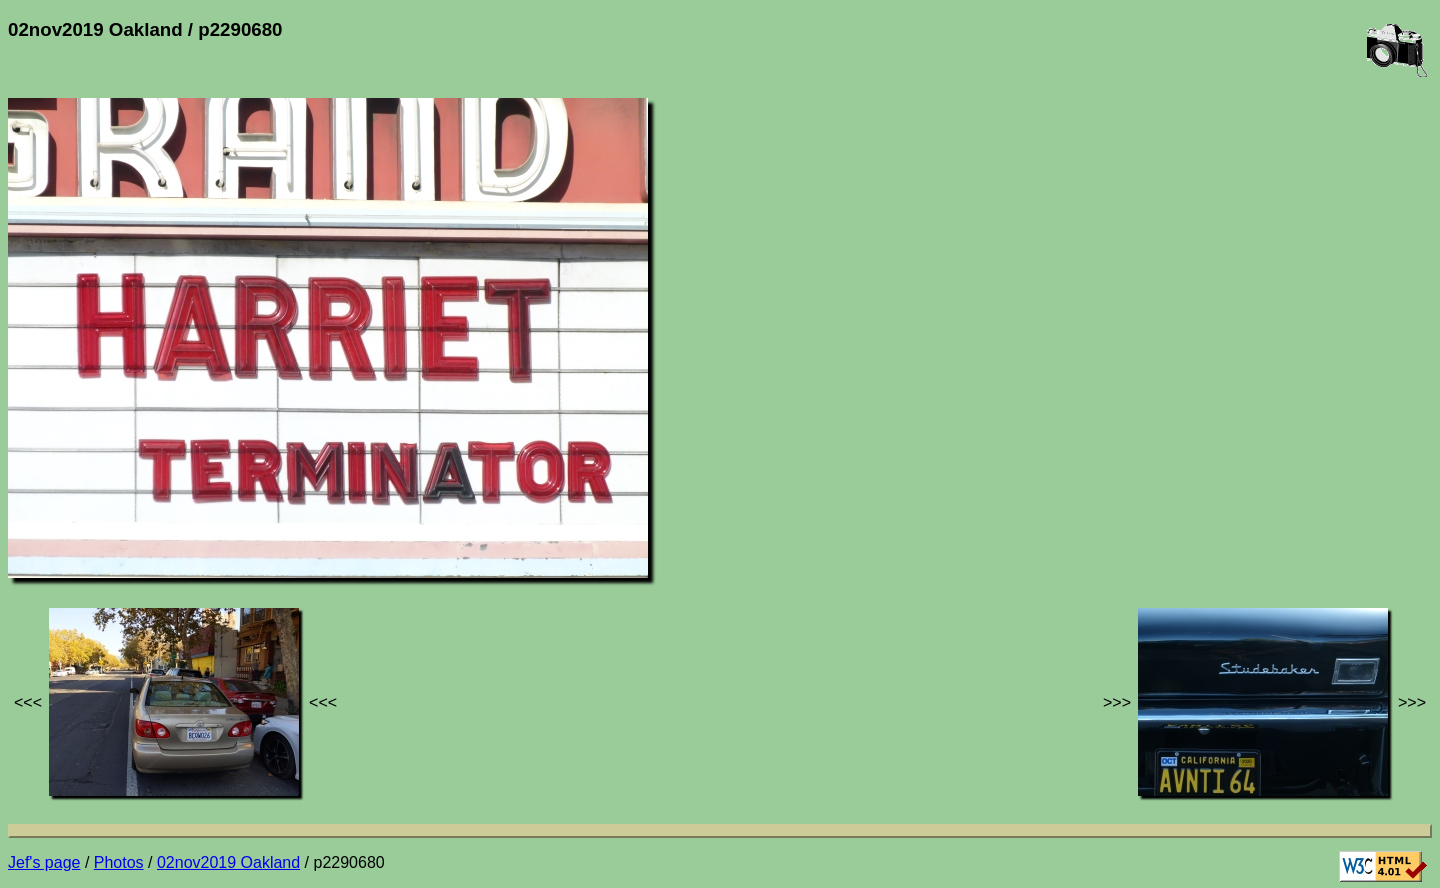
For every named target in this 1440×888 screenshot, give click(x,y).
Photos (119, 862)
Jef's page (44, 862)
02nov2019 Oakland (228, 862)
